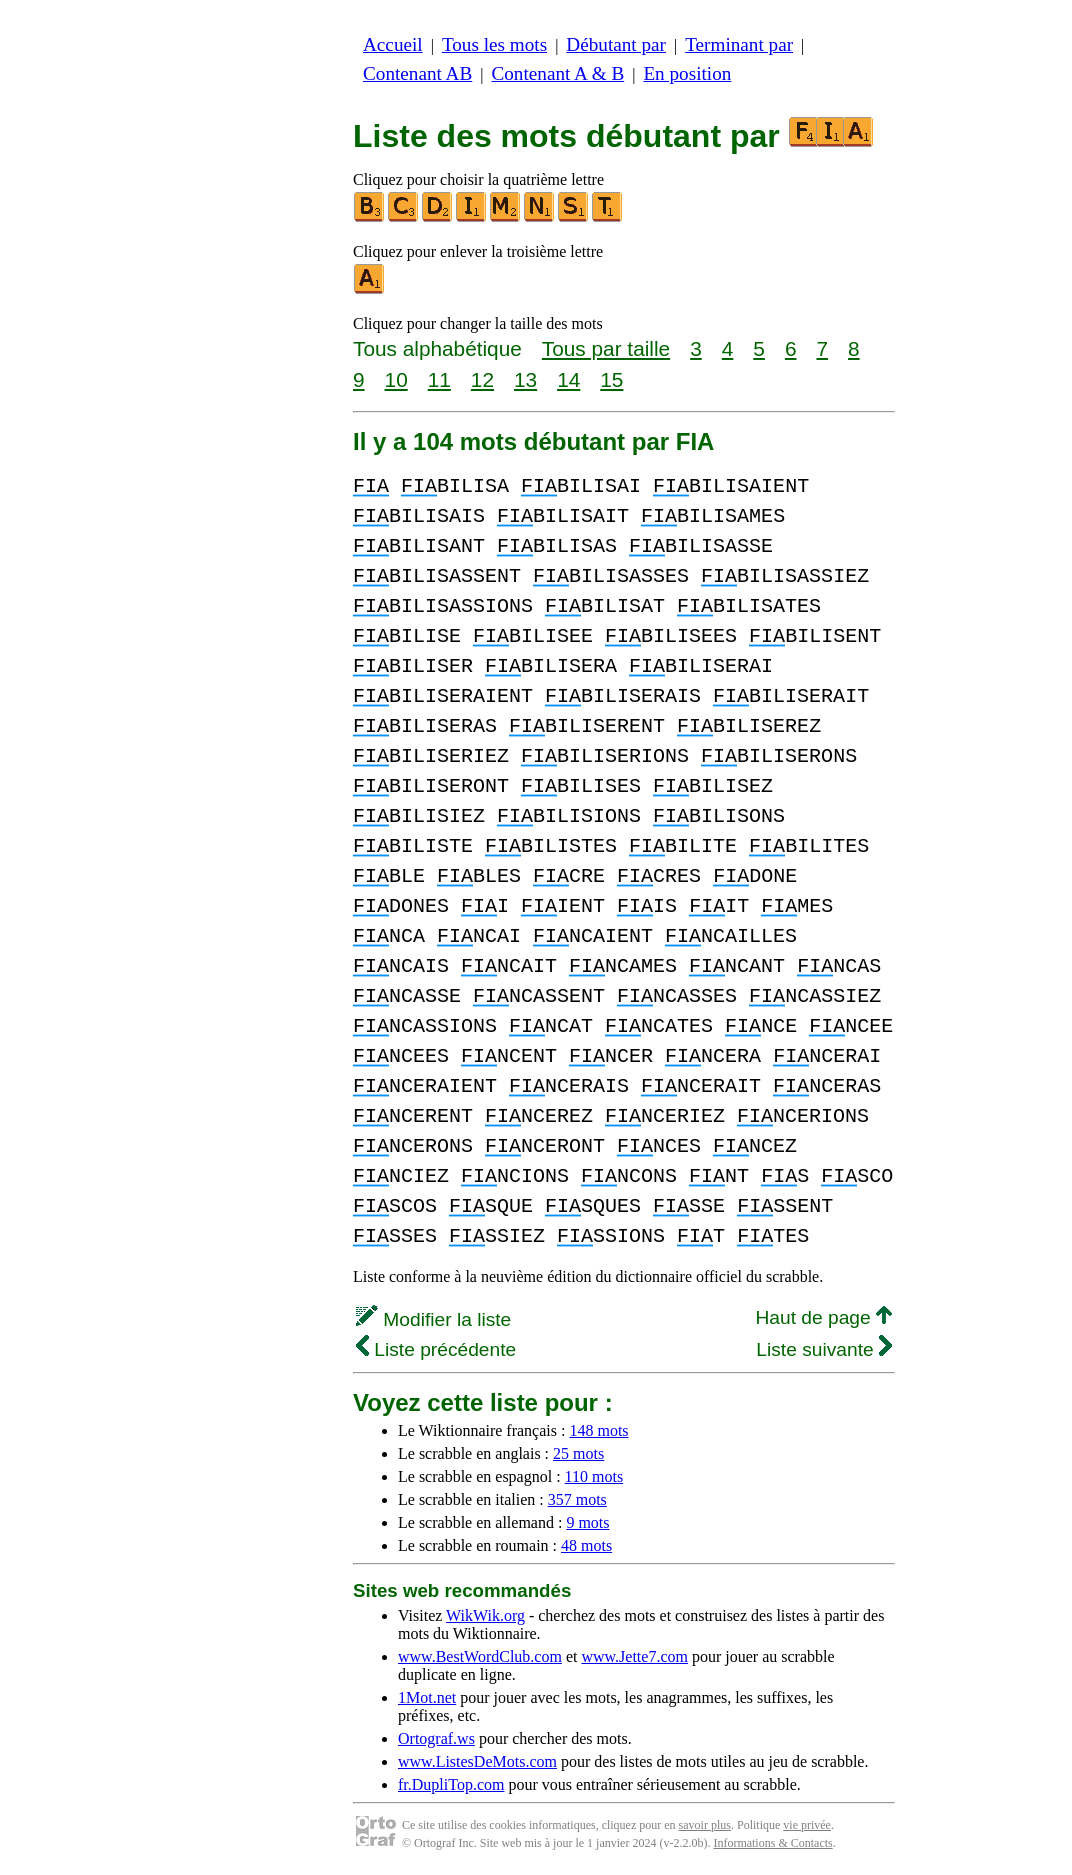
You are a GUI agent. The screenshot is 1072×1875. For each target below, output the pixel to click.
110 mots (594, 1476)
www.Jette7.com (634, 1656)
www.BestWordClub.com (480, 1656)
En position (687, 73)
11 (439, 379)
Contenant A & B (557, 73)
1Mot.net (427, 1697)
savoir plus (705, 1825)
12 (482, 379)
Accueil (393, 44)
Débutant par (616, 44)
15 (611, 379)
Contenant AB (417, 73)
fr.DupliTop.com (451, 1784)
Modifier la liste (433, 1319)
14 (568, 379)
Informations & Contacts (772, 1843)
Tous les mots (494, 44)
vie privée (807, 1825)
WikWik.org (485, 1615)
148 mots (598, 1430)
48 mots (586, 1545)
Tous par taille (606, 348)
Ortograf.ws (436, 1738)
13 (525, 379)
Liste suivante (824, 1349)
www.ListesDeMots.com (477, 1761)
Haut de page (823, 1317)
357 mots (577, 1499)
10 (396, 379)
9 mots (587, 1522)
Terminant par (739, 44)
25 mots (578, 1453)
